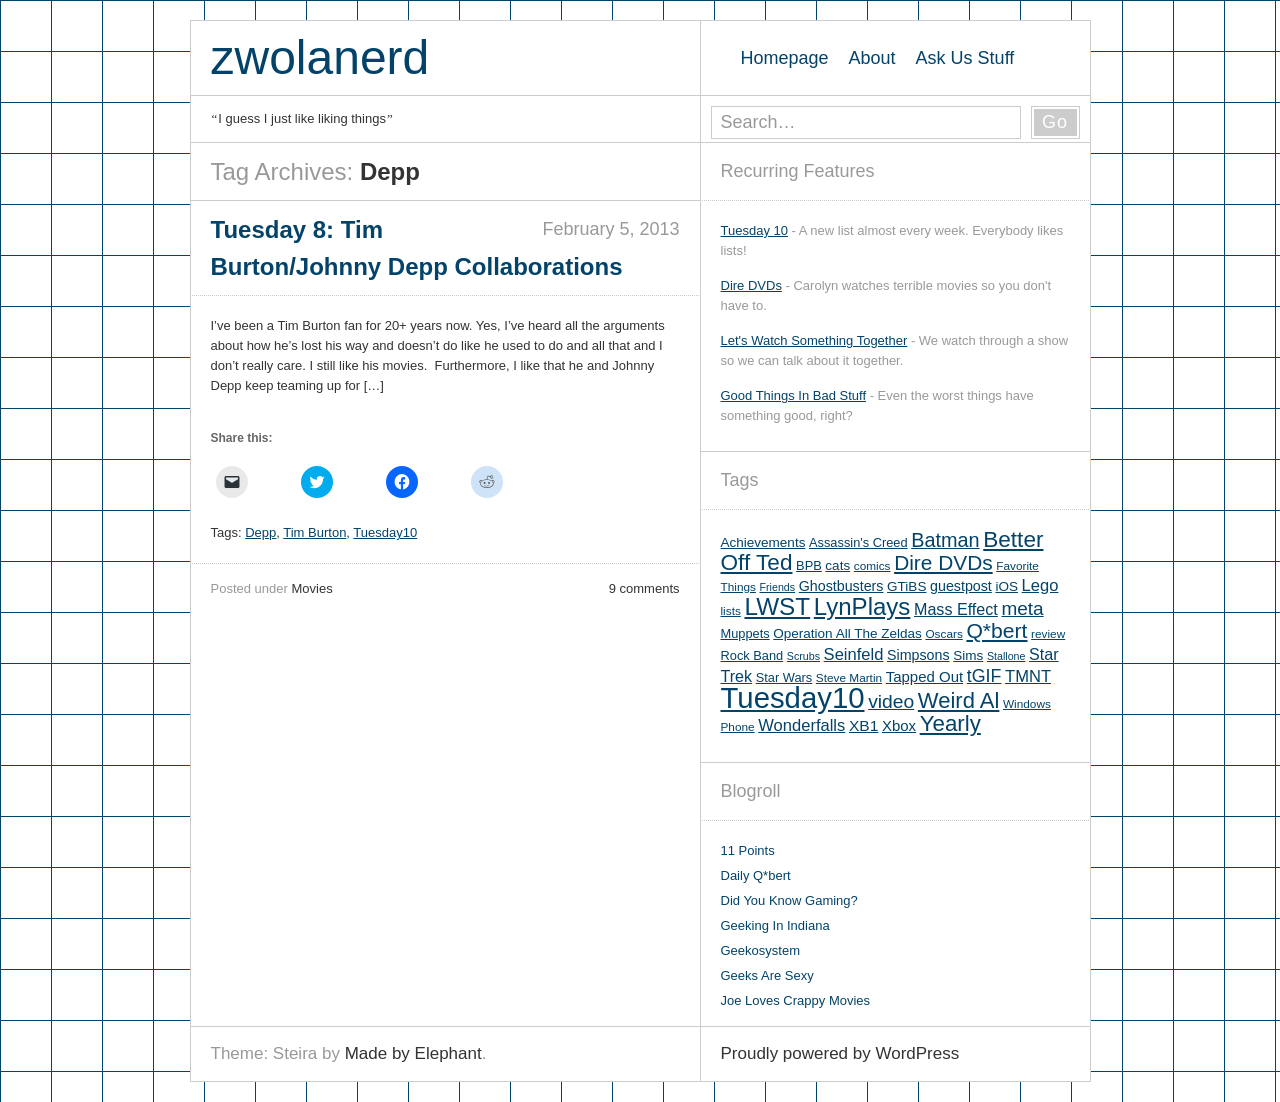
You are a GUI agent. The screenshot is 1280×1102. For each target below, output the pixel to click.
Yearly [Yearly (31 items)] (950, 723)
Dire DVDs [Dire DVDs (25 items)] (943, 562)
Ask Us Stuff (965, 58)
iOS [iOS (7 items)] (1006, 586)
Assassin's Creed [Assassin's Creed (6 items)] (858, 542)
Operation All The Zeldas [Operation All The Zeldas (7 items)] (847, 633)
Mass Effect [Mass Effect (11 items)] (956, 609)
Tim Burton (314, 532)
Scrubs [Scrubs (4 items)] (803, 656)
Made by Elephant (413, 1053)
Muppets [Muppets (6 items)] (745, 633)
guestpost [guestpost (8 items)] (961, 586)
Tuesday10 (385, 532)
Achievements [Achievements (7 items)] (763, 542)
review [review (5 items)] (1048, 634)
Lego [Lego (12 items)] (1040, 585)
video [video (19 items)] (891, 701)
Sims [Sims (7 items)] (968, 655)
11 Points (748, 850)
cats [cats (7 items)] (837, 565)
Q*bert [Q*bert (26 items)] (996, 630)
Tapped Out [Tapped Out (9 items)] (924, 676)
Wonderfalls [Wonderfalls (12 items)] (801, 725)
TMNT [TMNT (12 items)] (1028, 676)
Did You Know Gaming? (789, 900)
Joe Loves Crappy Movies (796, 1000)
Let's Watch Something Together (814, 340)
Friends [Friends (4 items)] (778, 587)
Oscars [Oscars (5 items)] (943, 634)
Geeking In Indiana (775, 925)
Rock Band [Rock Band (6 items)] (752, 655)
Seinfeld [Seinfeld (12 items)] (854, 654)
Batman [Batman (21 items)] (945, 540)
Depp (260, 532)
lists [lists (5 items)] (731, 611)
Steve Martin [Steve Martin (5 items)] (849, 678)
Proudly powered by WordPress (840, 1053)
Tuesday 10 (754, 230)
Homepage (785, 58)
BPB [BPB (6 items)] (809, 565)
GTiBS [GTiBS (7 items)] (906, 586)
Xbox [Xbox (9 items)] (899, 725)
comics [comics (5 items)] (872, 566)
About (872, 58)
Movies (311, 588)
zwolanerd (320, 57)
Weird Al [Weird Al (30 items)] (959, 700)
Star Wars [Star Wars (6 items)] (784, 677)
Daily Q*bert (756, 875)
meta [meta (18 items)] (1022, 608)
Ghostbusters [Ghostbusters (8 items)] (841, 586)
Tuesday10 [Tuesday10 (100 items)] (793, 697)
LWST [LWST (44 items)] (777, 606)
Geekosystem (760, 950)
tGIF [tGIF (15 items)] (984, 676)
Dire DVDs (751, 285)
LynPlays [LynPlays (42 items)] (862, 606)
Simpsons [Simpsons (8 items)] (918, 655)
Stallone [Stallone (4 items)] (1006, 656)
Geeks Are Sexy (767, 975)
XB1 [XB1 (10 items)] (863, 725)
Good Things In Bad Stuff (794, 395)
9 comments (644, 588)
